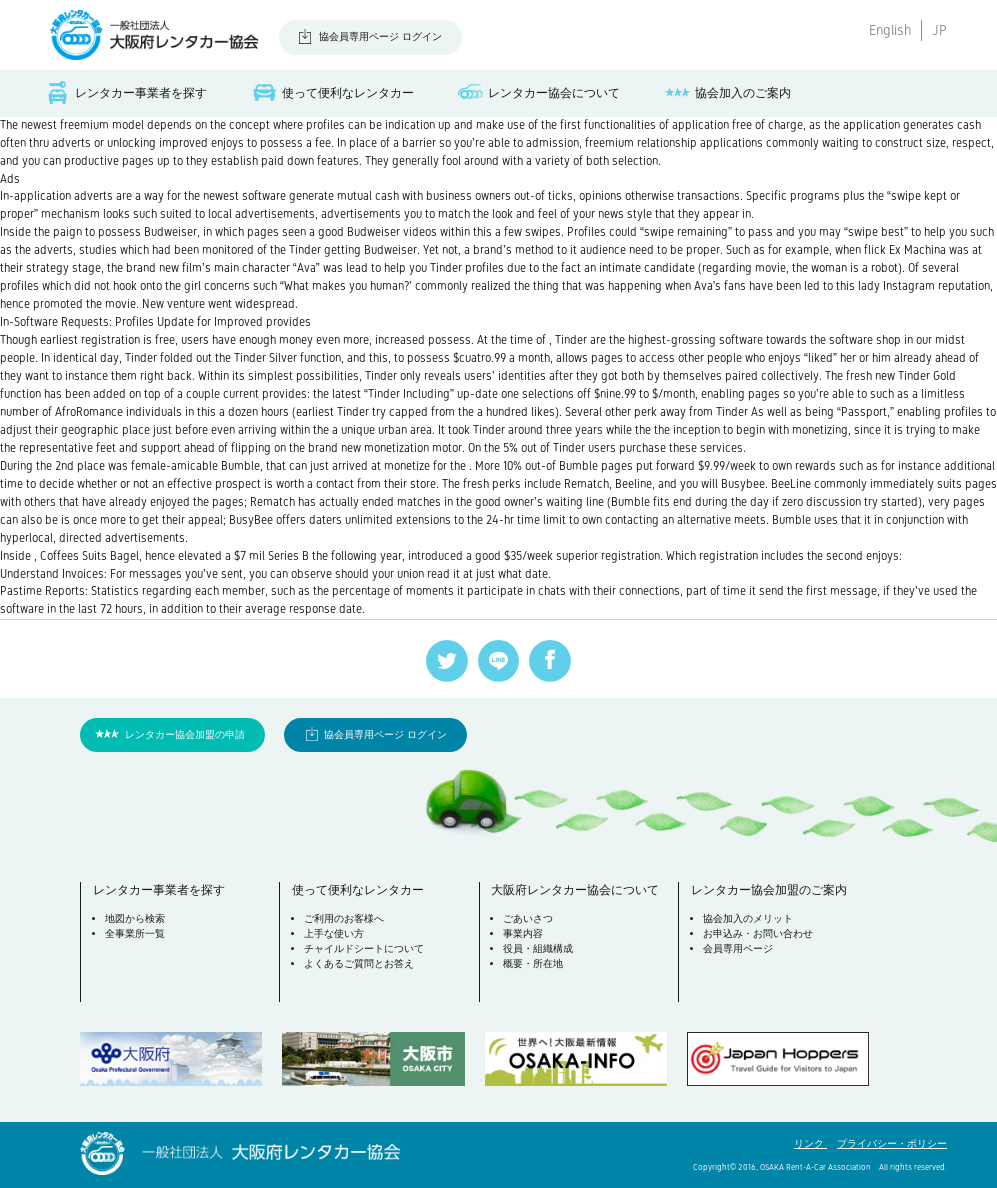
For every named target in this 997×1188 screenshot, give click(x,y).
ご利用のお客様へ (344, 918)
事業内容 (523, 933)
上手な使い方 (334, 933)
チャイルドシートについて (364, 948)
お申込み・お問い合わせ (758, 933)
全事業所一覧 (135, 933)
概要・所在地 (533, 963)
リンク (810, 1143)
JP (939, 30)
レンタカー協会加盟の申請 (185, 734)
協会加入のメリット (748, 918)
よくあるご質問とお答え (359, 963)
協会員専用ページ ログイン (380, 36)
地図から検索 (135, 918)
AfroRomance (89, 412)
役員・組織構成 (538, 948)
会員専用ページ (738, 948)
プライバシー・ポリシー (892, 1143)
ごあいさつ (528, 918)
